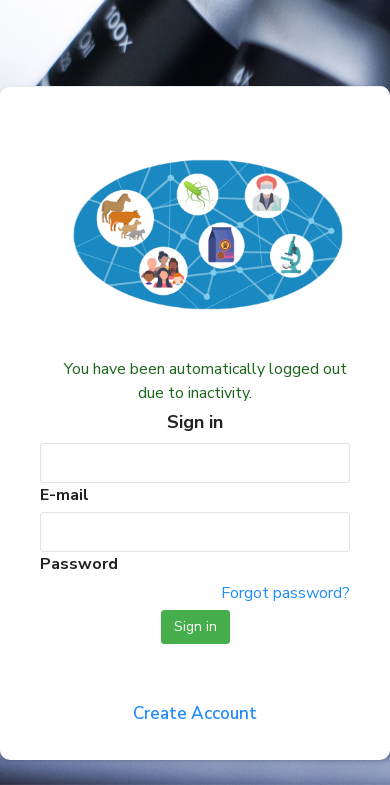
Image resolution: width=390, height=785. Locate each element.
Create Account (195, 713)
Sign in (195, 626)
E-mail (64, 495)
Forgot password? (285, 593)
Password (79, 564)
